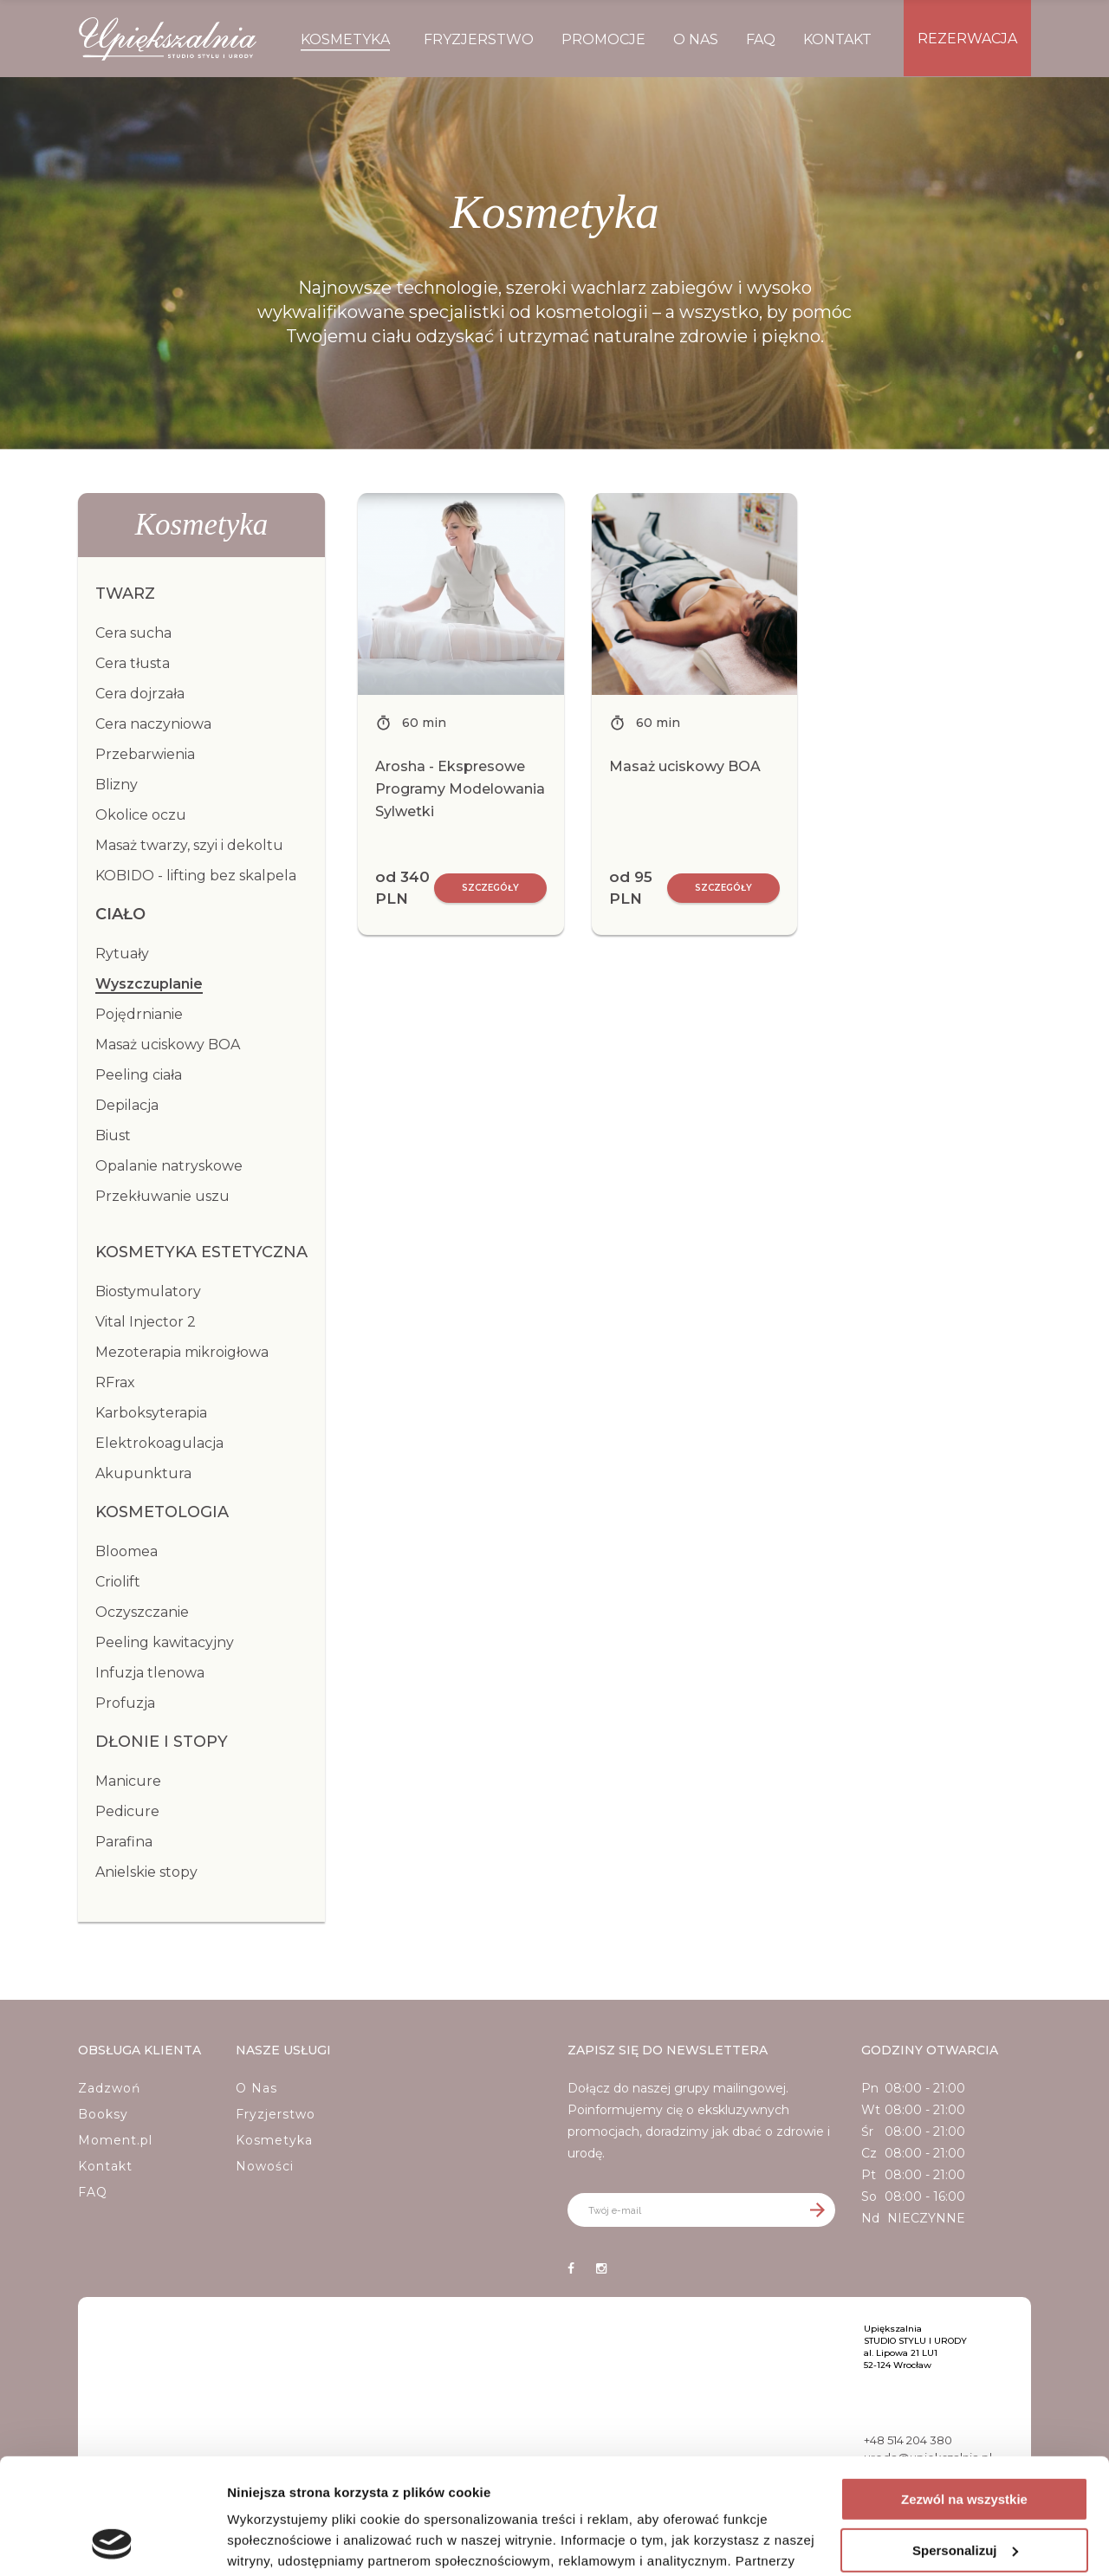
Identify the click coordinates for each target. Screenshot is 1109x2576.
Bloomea (126, 1551)
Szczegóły (490, 887)
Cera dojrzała (140, 693)
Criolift (117, 1582)
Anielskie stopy (146, 1872)
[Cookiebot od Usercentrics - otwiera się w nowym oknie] (112, 2542)
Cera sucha (133, 633)
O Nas (256, 2088)
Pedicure (127, 1811)
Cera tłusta (132, 663)
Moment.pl (115, 2140)
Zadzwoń (109, 2088)
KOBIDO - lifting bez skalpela (195, 875)
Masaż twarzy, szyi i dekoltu (189, 845)
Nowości (265, 2166)
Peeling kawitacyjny (164, 1642)
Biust (113, 1135)
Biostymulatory (148, 1291)
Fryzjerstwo (275, 2114)
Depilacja (127, 1105)
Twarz (125, 593)
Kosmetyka (274, 2140)
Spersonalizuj (965, 2441)
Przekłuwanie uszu (162, 1196)
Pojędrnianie (139, 1014)
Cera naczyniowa (153, 724)
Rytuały (122, 953)
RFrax (115, 1382)
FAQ (92, 2192)
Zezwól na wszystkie (964, 2391)
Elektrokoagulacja (159, 1443)
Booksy (103, 2114)
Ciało (120, 914)
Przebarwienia (145, 754)
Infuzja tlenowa (149, 1672)
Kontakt (105, 2166)
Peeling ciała (138, 1075)
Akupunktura (143, 1473)
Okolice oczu (140, 815)
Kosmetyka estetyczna (201, 1252)
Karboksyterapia (151, 1413)
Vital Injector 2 (145, 1322)
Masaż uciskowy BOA (167, 1044)
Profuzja (125, 1703)
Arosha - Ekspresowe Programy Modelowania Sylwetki (460, 789)
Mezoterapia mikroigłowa (182, 1352)
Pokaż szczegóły (279, 2541)
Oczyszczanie (142, 1612)
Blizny (116, 784)
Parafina (123, 1841)
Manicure (128, 1781)
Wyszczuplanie (149, 984)
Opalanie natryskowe (169, 1166)
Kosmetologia (162, 1512)
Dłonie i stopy (161, 1741)
